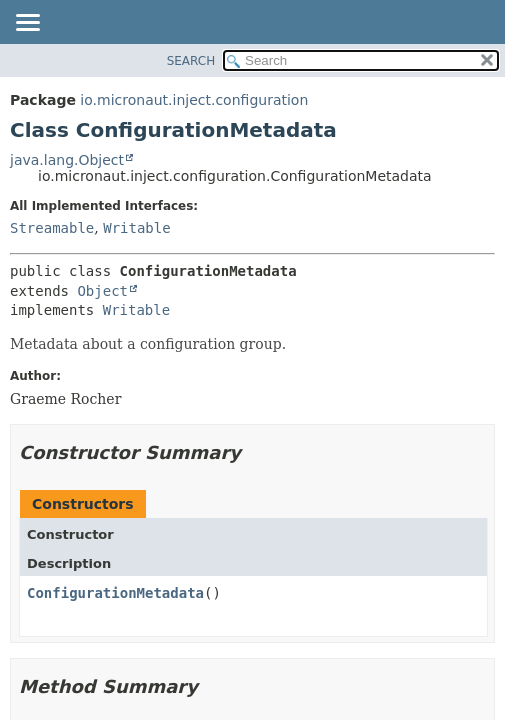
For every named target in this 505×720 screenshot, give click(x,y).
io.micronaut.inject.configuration (194, 100)
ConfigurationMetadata (115, 593)
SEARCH (191, 61)
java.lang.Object (67, 160)
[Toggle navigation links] (27, 24)
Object (102, 291)
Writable (136, 228)
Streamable (52, 228)
